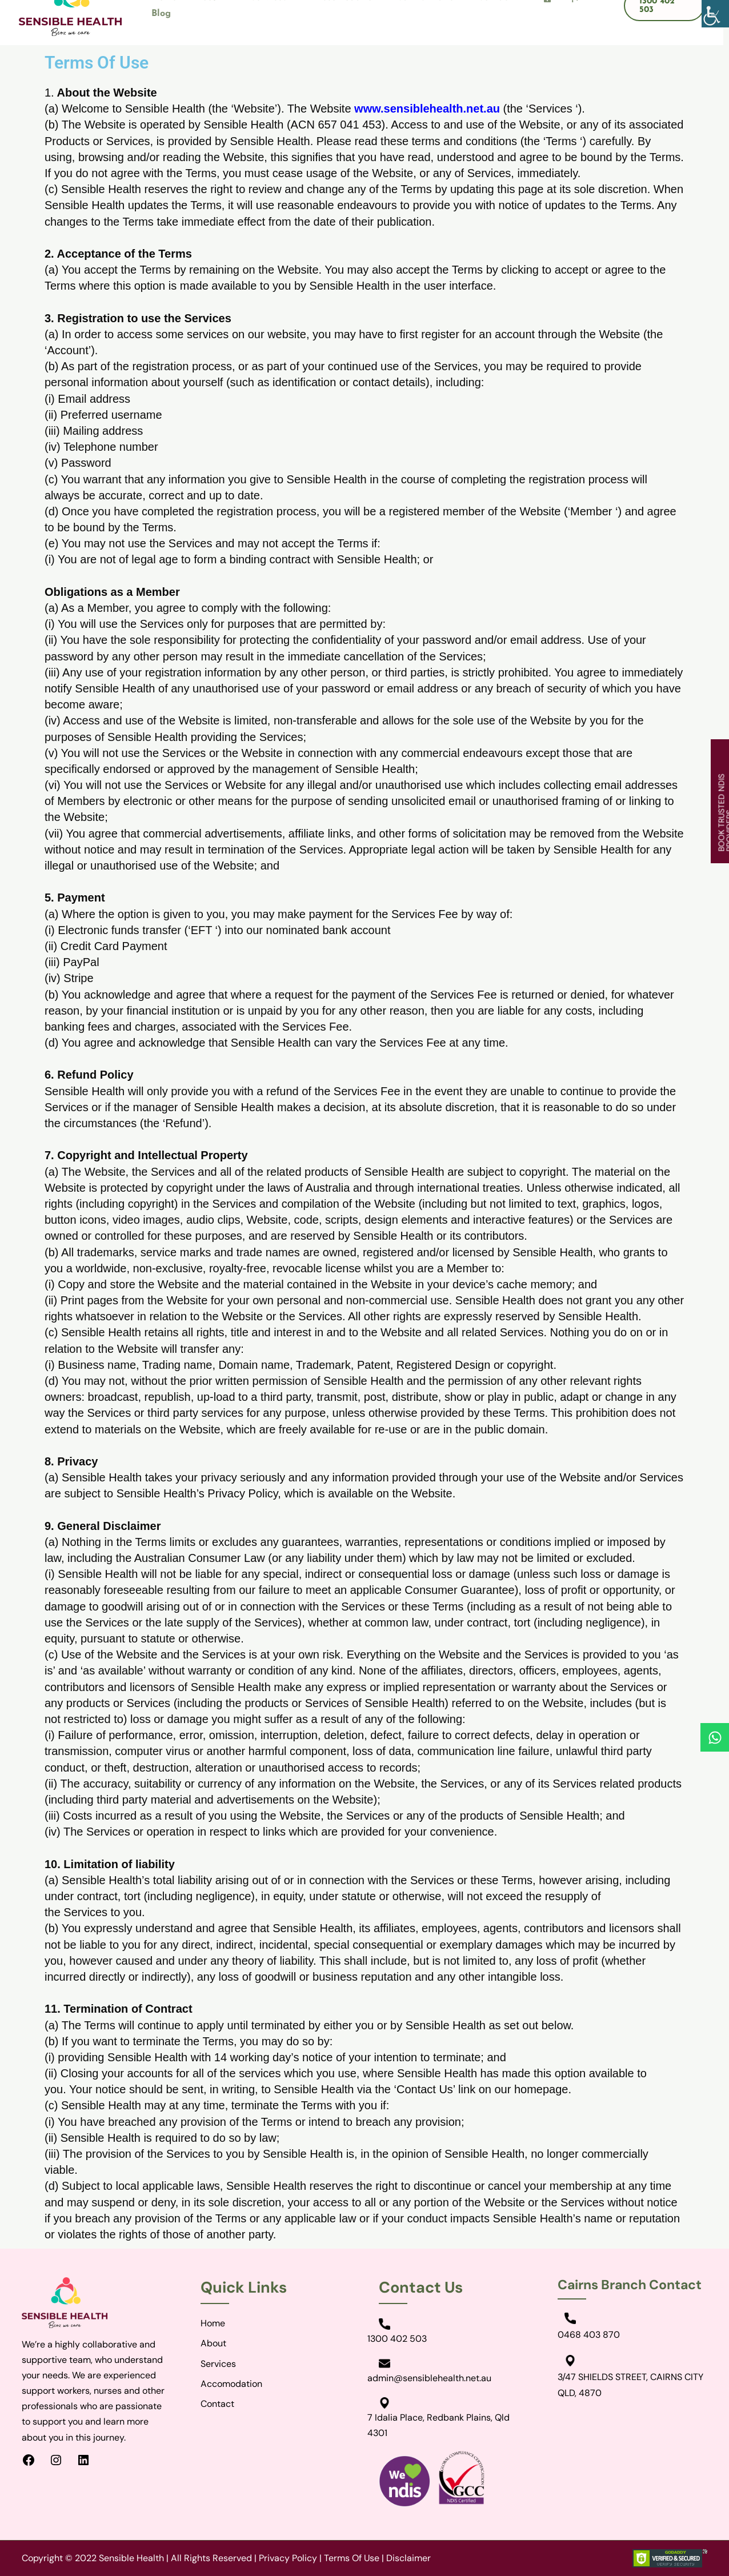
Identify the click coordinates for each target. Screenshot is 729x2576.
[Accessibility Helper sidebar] (715, 13)
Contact (217, 2404)
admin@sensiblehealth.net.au (429, 2378)
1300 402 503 (397, 2339)
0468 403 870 (589, 2335)
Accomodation (231, 2384)
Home (213, 2323)
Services (218, 2364)
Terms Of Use (351, 2558)
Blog (161, 13)
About (213, 2343)
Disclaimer (408, 2558)
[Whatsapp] (714, 1737)
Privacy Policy (288, 2558)
